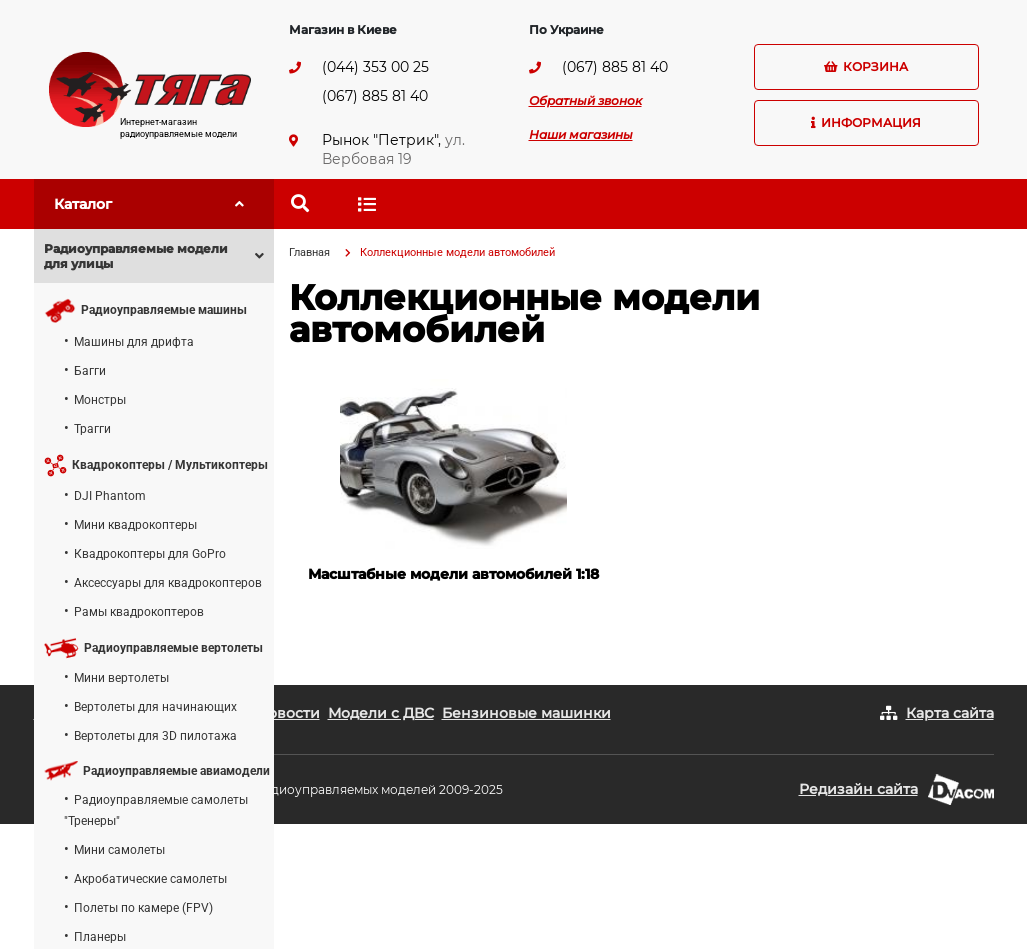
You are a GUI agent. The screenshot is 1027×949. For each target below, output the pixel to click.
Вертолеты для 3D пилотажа (155, 736)
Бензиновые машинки (526, 713)
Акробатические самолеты (150, 879)
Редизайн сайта (858, 789)
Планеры (100, 937)
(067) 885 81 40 (375, 96)
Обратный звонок (585, 100)
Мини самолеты (119, 850)
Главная (309, 252)
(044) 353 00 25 (375, 67)
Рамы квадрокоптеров (139, 612)
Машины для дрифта (134, 342)
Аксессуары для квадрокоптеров (168, 583)
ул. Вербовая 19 (393, 149)
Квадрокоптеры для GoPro (150, 554)
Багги (90, 371)
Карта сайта (950, 713)
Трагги (92, 429)
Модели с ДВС (381, 713)
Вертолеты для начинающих (155, 707)
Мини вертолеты (121, 678)
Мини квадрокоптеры (135, 525)
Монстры (100, 400)
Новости (288, 713)
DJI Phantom (110, 496)
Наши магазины (581, 134)
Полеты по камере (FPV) (143, 908)
